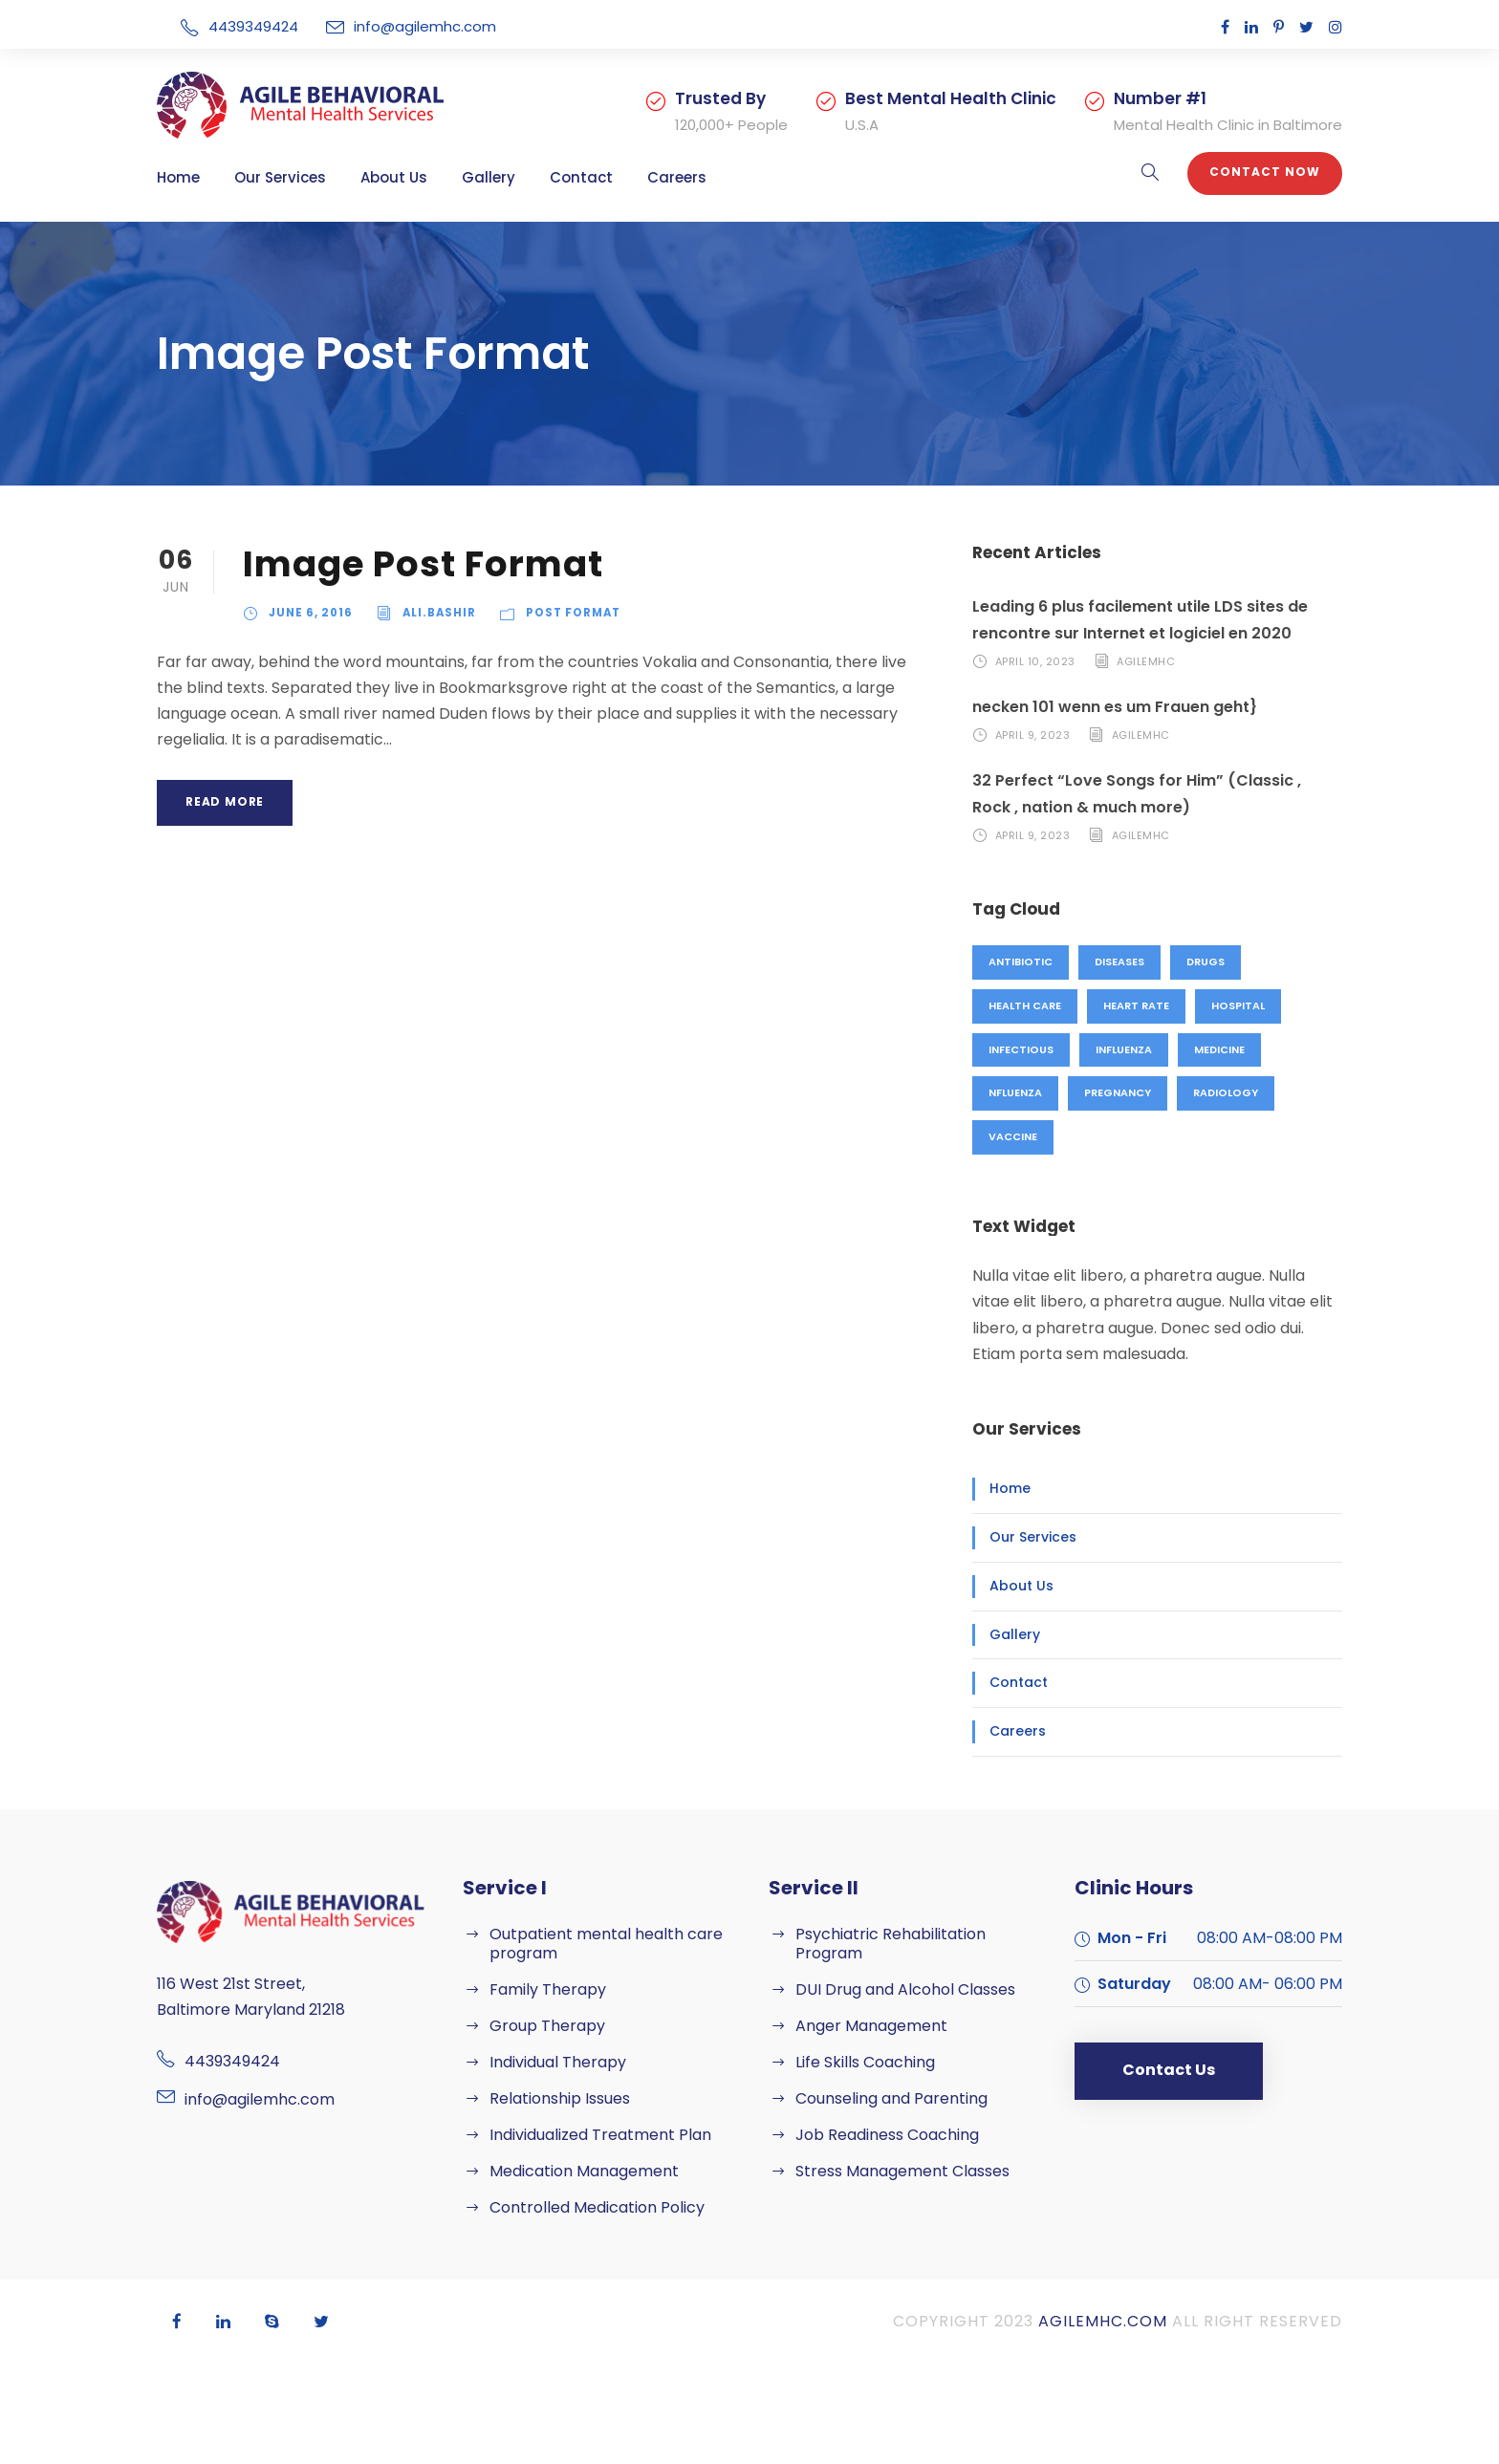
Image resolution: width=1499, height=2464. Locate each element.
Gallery (488, 177)
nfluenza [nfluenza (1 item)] (1015, 1092)
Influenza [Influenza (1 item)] (1124, 1049)
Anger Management (871, 2026)
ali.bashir (439, 612)
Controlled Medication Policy (597, 2207)
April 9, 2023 (1033, 735)
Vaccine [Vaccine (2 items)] (1012, 1136)
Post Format (573, 612)
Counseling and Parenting (891, 2098)
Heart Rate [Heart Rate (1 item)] (1136, 1005)
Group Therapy (547, 2026)
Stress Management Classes (902, 2171)
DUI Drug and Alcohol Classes (905, 1989)
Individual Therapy (557, 2062)
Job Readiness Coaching (887, 2135)
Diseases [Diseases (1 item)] (1119, 961)
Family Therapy (547, 1989)
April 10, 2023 (1035, 661)
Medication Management (584, 2171)
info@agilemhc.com (425, 26)
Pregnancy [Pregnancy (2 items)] (1117, 1092)
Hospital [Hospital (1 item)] (1238, 1005)
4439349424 (255, 26)
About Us (393, 177)
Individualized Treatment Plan (600, 2135)
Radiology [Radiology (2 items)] (1225, 1092)
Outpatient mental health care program (606, 1943)
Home (178, 177)
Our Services (280, 177)
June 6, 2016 (311, 612)
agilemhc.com (1102, 2321)
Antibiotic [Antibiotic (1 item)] (1020, 961)
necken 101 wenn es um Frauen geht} (1114, 707)
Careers (676, 177)
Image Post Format (423, 564)
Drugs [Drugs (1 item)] (1205, 961)
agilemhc (1146, 661)
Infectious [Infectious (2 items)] (1021, 1049)
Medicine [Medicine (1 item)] (1219, 1049)
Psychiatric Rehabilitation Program (890, 1943)
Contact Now (1264, 171)
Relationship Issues (559, 2098)
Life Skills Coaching (865, 2062)
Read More (224, 801)
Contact (581, 177)
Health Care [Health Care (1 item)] (1024, 1005)
